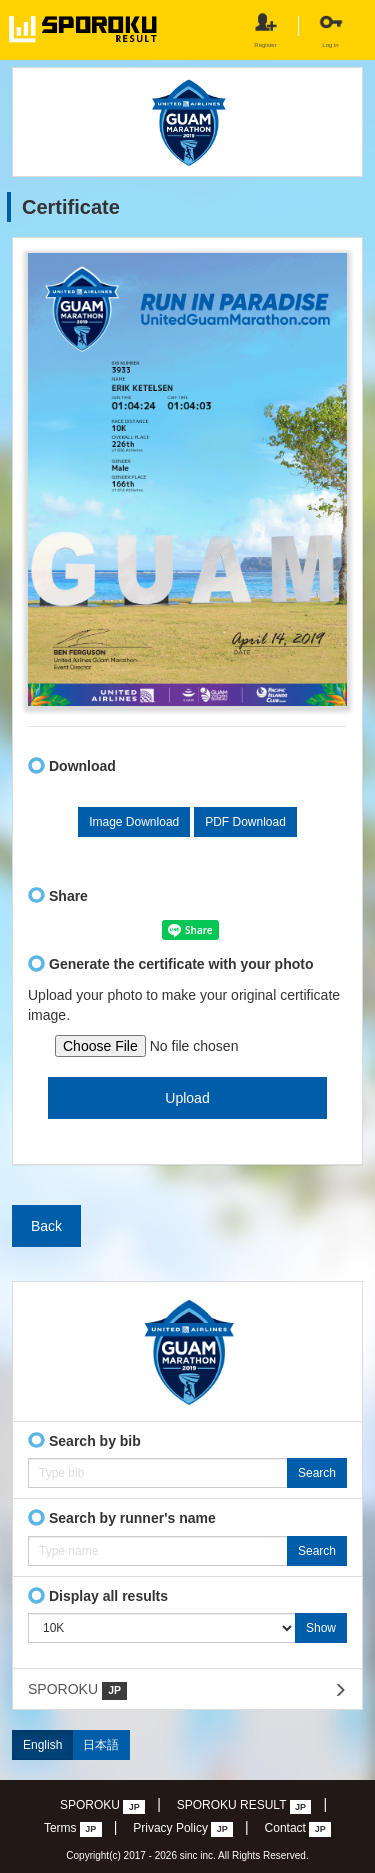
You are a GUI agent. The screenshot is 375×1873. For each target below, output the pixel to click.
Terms (73, 1829)
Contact (298, 1829)
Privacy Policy (183, 1829)
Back (46, 1226)
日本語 (101, 1745)
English (42, 1745)
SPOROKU (77, 1690)
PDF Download (245, 822)
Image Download (134, 822)
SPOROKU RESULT (244, 1806)
